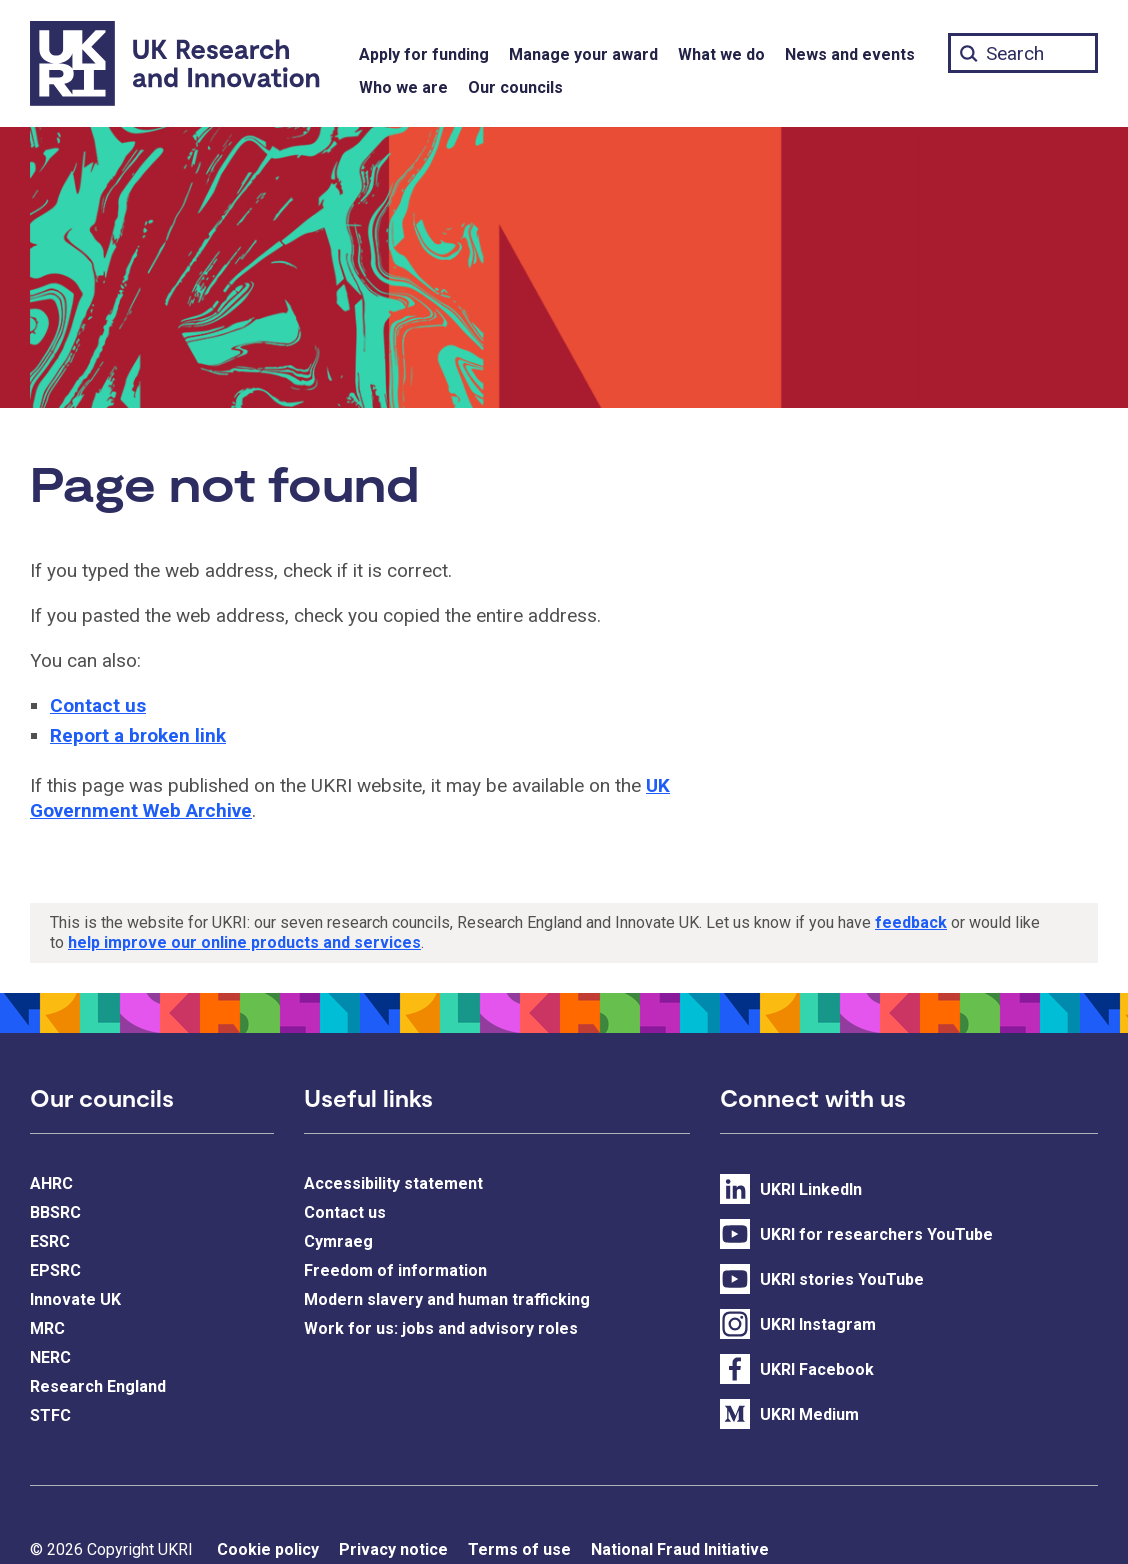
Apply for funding (424, 54)
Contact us (98, 705)
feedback (911, 922)
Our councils (515, 87)
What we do (721, 54)
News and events (850, 54)
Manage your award (583, 54)
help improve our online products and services (244, 942)
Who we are (403, 87)
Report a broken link (138, 735)
